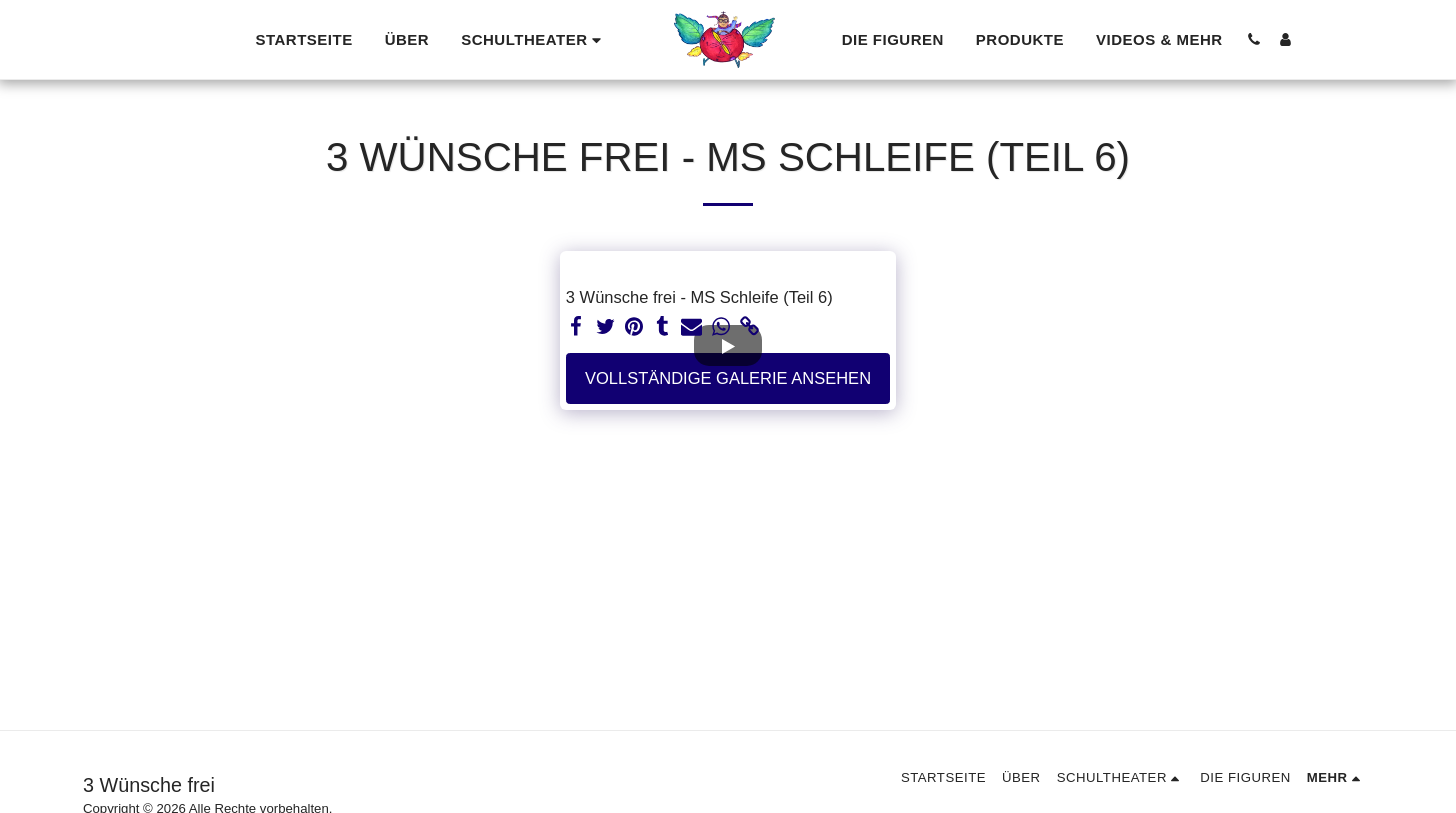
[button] (534, 39)
